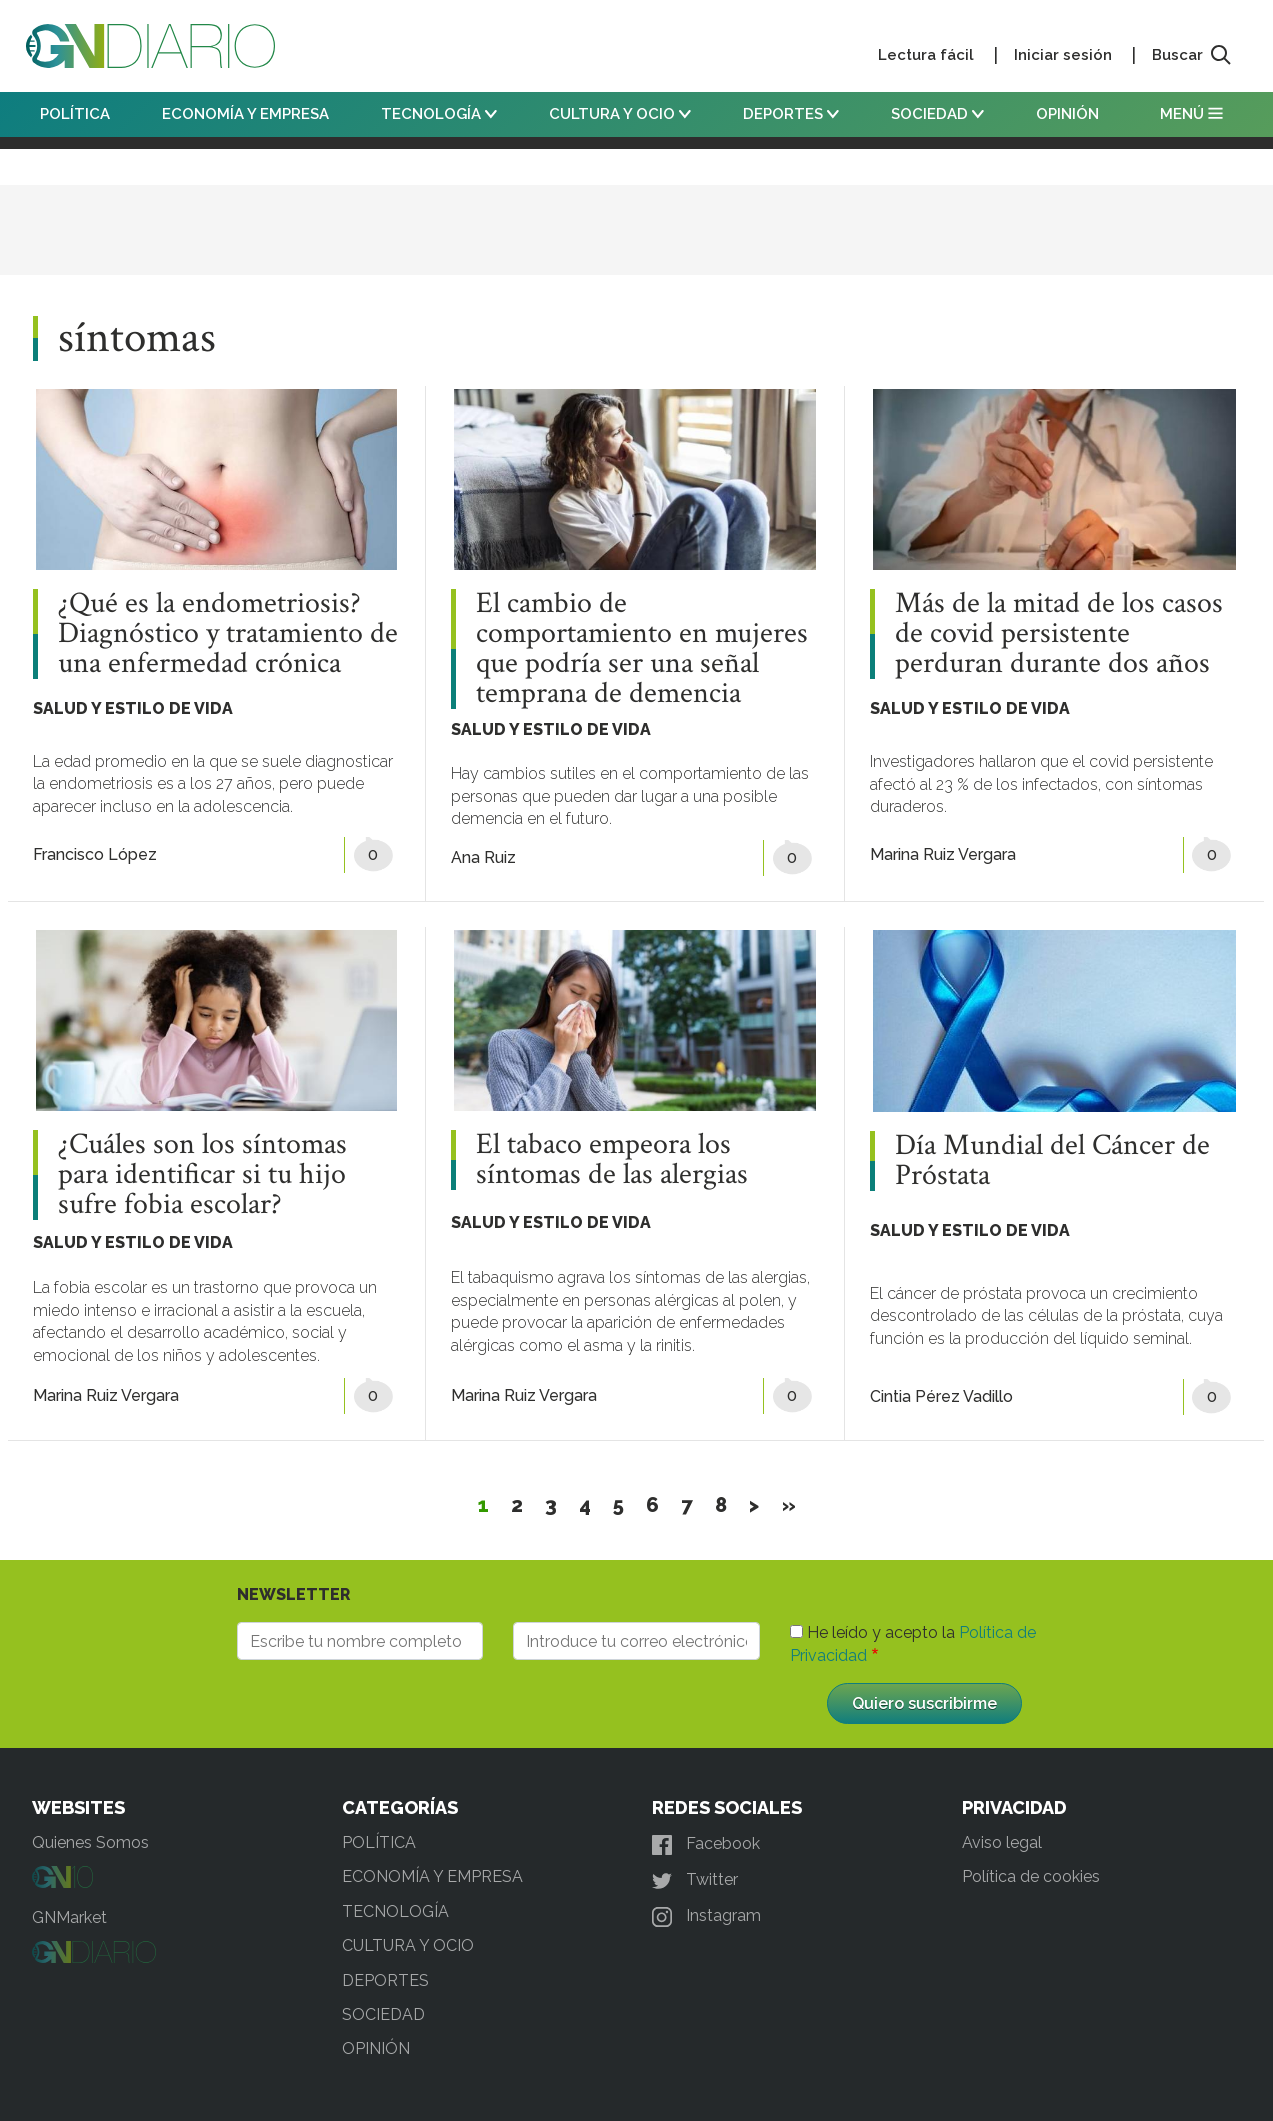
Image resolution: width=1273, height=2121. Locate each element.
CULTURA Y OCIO (620, 114)
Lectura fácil (926, 55)
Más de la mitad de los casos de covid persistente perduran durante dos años (1059, 634)
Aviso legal (1002, 1842)
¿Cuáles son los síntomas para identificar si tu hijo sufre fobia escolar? (202, 1175)
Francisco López (95, 854)
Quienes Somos (90, 1842)
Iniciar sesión (1063, 55)
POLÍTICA (75, 114)
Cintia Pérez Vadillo (941, 1396)
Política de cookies (1031, 1876)
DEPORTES (791, 114)
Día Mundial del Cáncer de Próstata (1052, 1161)
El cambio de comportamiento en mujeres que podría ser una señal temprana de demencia (642, 649)
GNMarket (69, 1917)
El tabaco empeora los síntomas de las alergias (612, 1160)
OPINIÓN (1067, 114)
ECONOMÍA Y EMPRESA (245, 114)
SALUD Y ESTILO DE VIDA (133, 708)
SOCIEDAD (937, 114)
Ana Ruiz (483, 857)
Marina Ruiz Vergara (943, 854)
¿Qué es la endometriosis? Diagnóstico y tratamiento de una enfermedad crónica (228, 634)
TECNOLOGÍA (439, 114)
